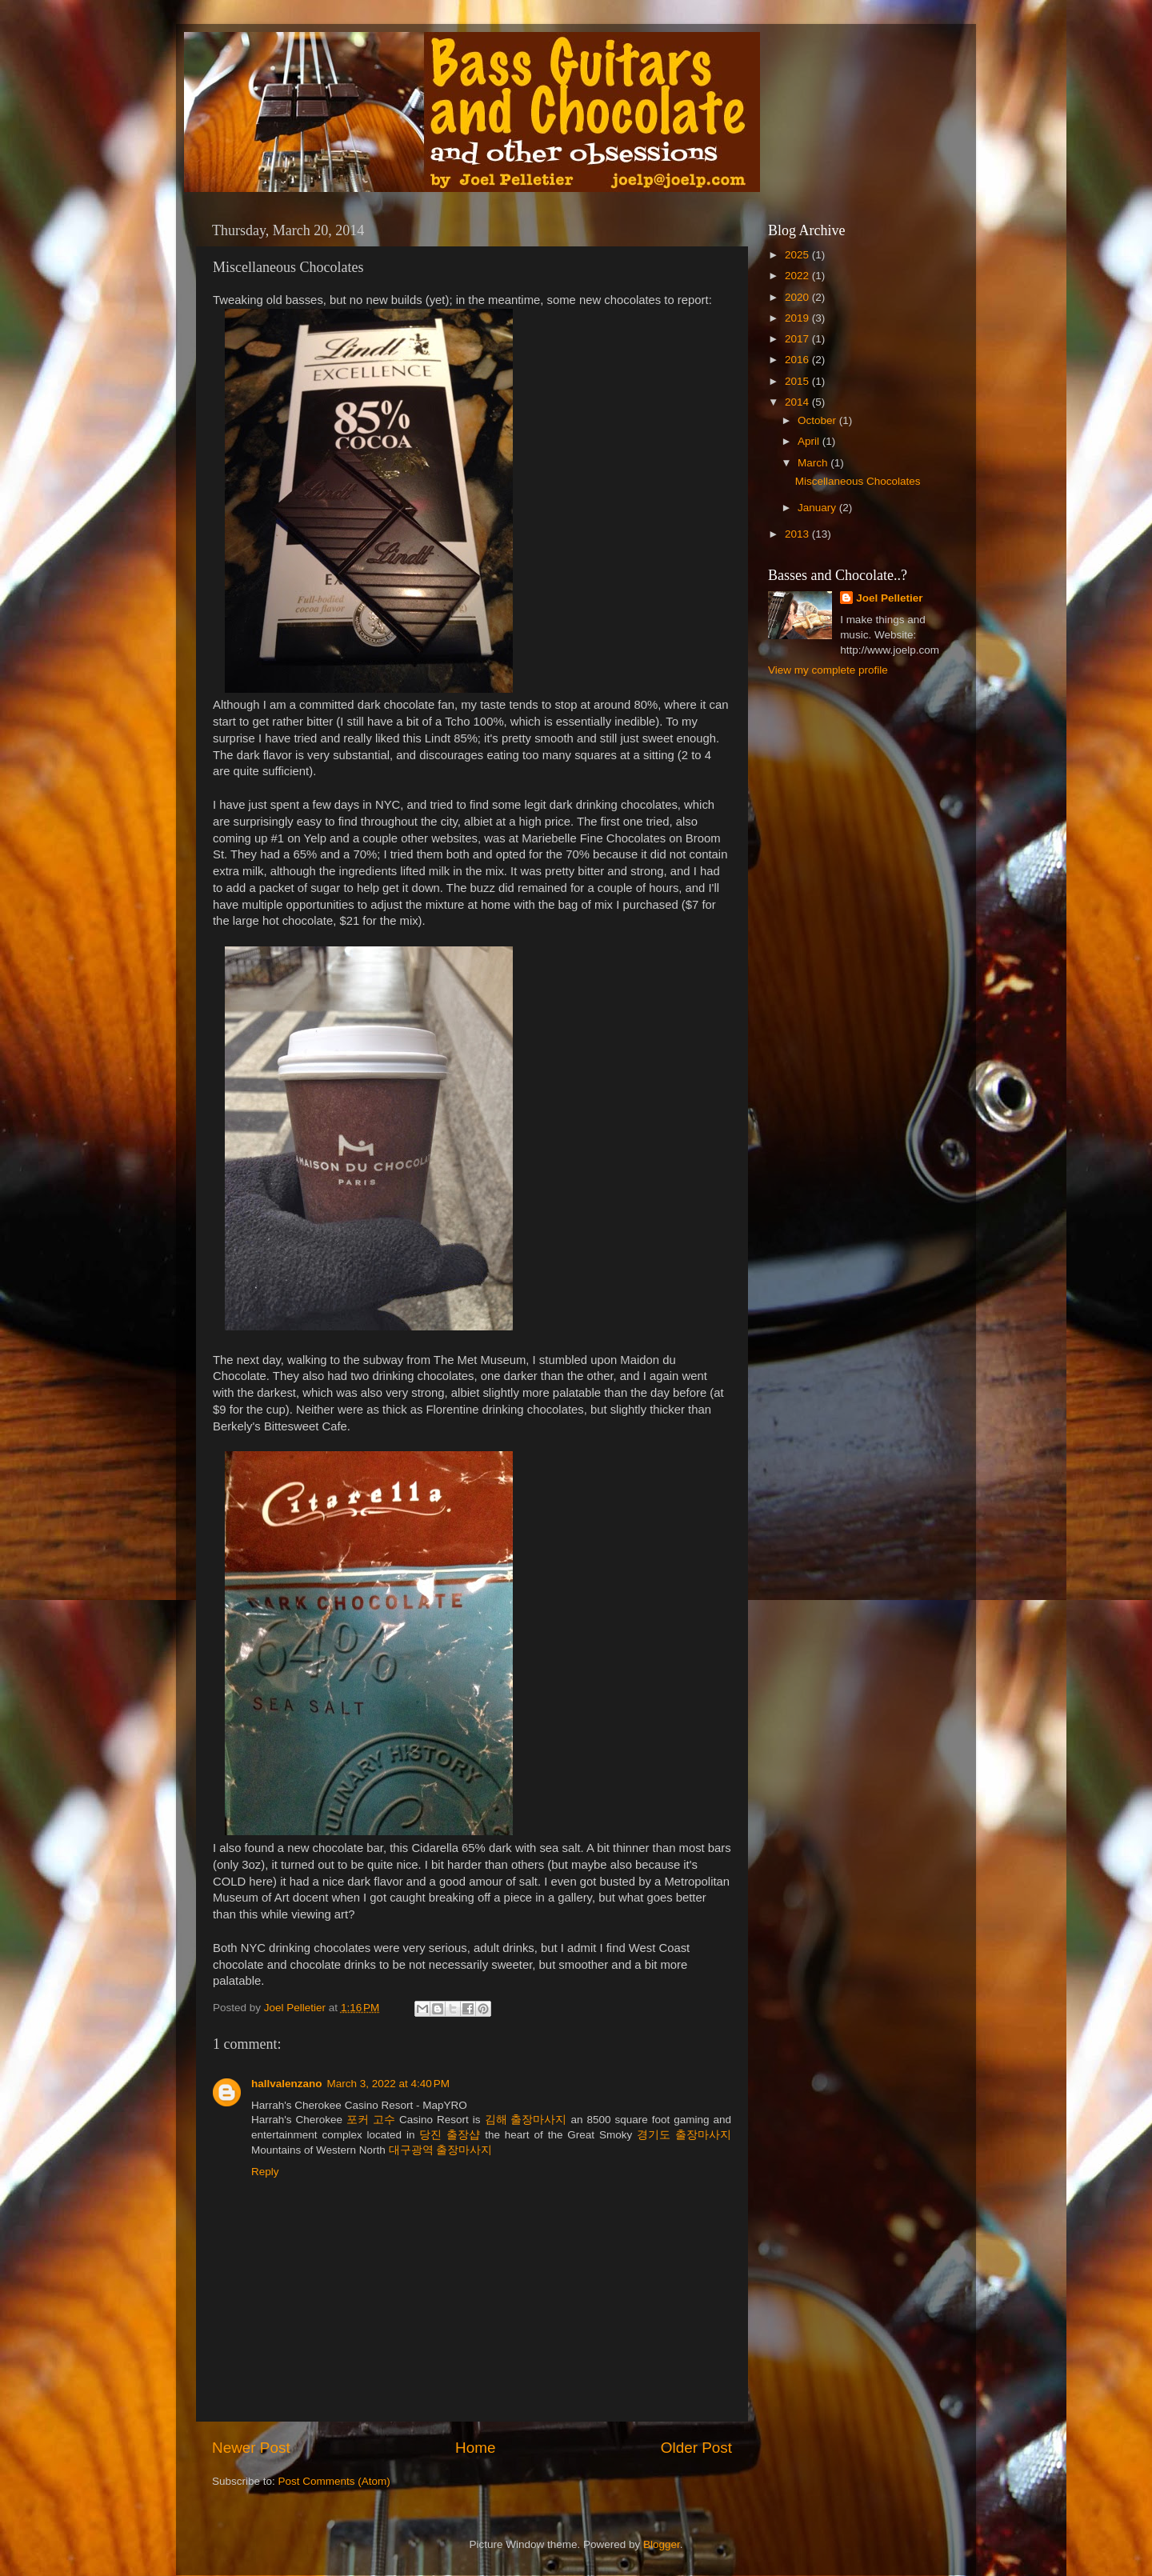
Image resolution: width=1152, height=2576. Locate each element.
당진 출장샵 (449, 2135)
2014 (798, 402)
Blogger (661, 2544)
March (814, 463)
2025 (798, 255)
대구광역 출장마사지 (441, 2150)
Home (475, 2447)
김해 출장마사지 (526, 2120)
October (818, 420)
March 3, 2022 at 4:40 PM (388, 2084)
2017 (798, 339)
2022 (798, 276)
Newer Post (251, 2447)
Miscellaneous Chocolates (858, 481)
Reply (265, 2172)
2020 (798, 297)
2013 (798, 534)
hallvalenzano (286, 2084)
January (818, 508)
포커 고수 (370, 2120)
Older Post (696, 2447)
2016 (798, 360)
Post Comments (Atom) (334, 2481)
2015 (798, 381)
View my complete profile (828, 670)
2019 (798, 318)
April (810, 441)
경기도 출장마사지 (684, 2135)
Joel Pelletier (889, 598)
